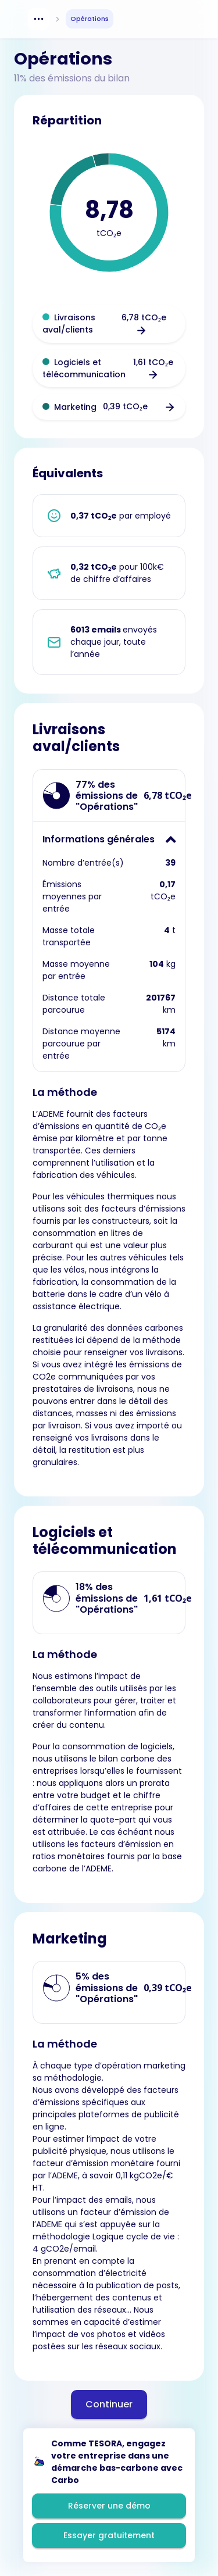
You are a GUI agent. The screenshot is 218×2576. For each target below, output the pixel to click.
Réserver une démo (109, 2505)
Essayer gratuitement (109, 2535)
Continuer (109, 2404)
